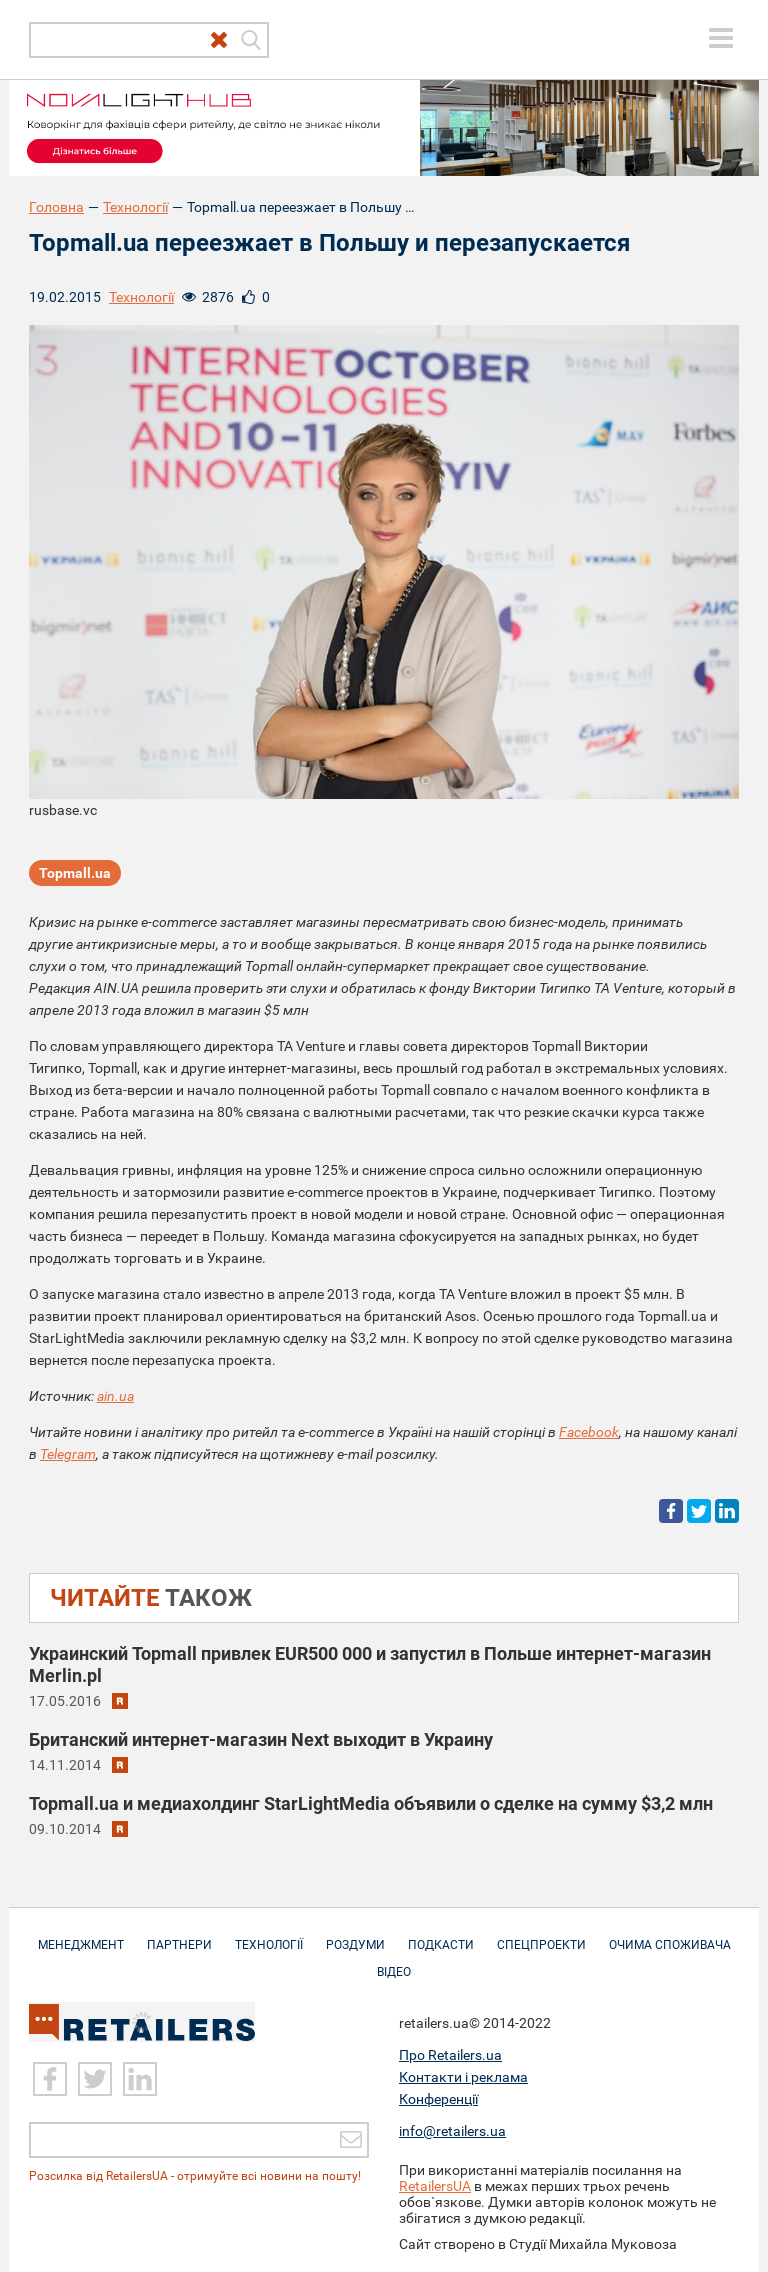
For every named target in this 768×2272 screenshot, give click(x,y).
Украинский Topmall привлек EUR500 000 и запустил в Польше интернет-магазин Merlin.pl (370, 1664)
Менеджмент (81, 1935)
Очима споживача (670, 1935)
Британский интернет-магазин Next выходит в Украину (261, 1739)
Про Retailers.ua (450, 2055)
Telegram (68, 1454)
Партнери (179, 1935)
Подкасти (441, 1935)
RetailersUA (435, 2186)
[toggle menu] (721, 38)
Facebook (589, 1432)
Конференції (438, 2099)
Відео (394, 1962)
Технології (135, 207)
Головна (56, 207)
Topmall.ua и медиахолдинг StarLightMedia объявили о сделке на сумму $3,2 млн (371, 1803)
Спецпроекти (541, 1935)
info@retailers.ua (452, 2131)
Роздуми (355, 1935)
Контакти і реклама (463, 2077)
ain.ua (115, 1396)
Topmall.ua (75, 873)
